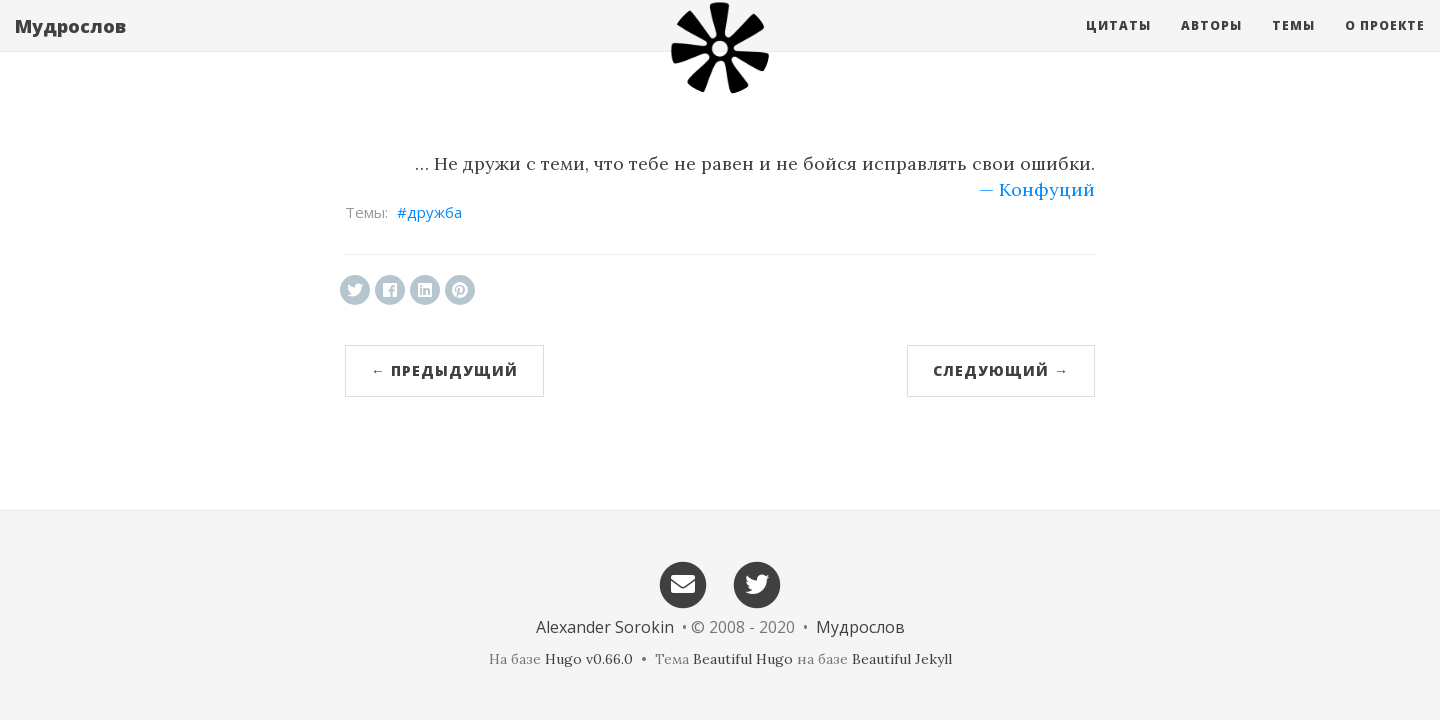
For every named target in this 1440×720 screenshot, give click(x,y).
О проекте (1385, 44)
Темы (1293, 44)
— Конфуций (1037, 189)
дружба (434, 212)
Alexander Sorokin (605, 627)
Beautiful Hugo (743, 659)
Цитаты (1118, 44)
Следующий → (1001, 370)
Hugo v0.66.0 (589, 659)
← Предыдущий (444, 370)
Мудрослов (70, 45)
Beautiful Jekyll (902, 659)
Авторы (1211, 44)
